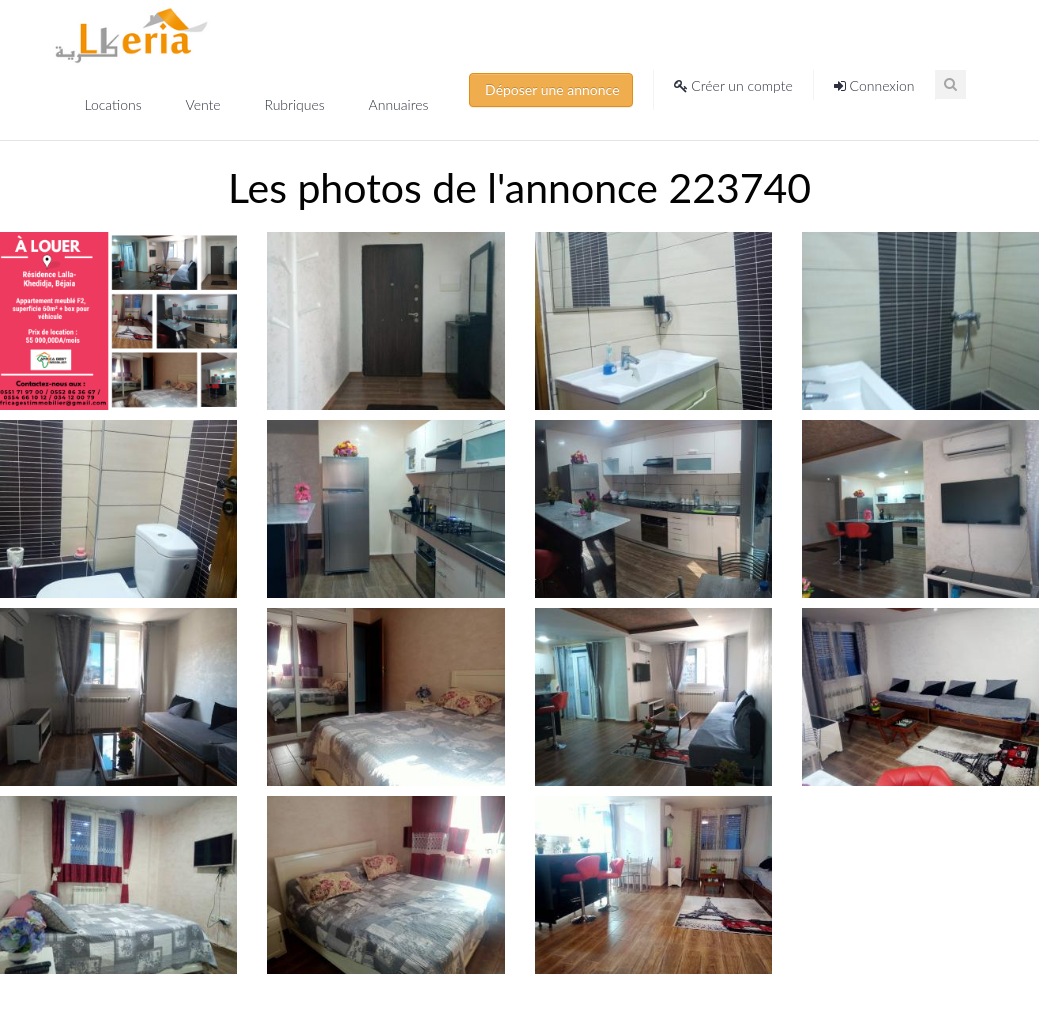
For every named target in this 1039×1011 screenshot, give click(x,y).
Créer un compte (733, 85)
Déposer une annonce (551, 89)
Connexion (874, 85)
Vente (204, 104)
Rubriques (296, 104)
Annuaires (399, 104)
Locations (115, 104)
